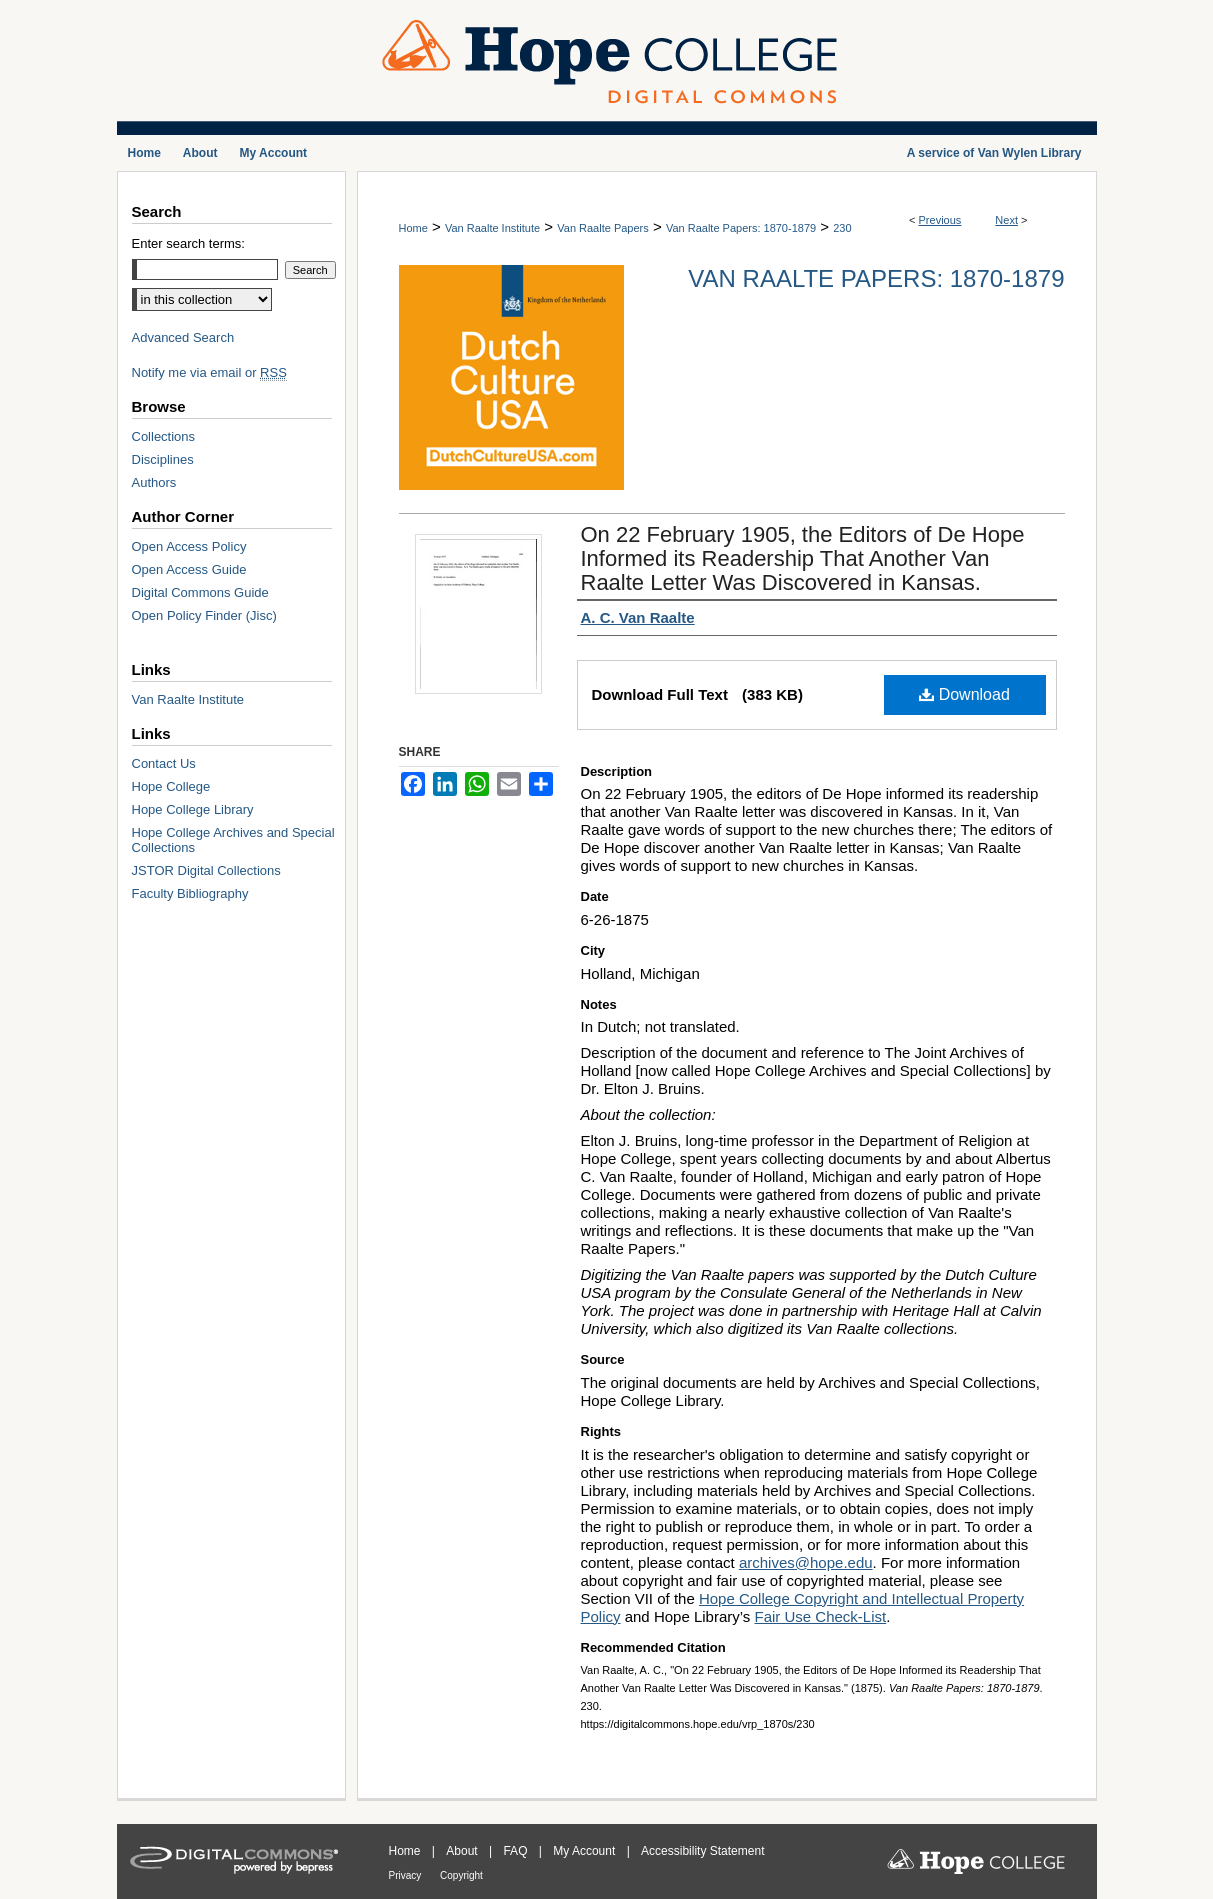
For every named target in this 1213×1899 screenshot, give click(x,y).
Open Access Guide (189, 569)
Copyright (461, 1875)
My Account (585, 1851)
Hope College (171, 786)
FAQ (516, 1851)
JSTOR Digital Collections (206, 870)
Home (413, 228)
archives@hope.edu (806, 1562)
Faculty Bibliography (190, 893)
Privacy (407, 1875)
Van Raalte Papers (603, 228)
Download (964, 694)
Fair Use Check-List (820, 1616)
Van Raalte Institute (492, 228)
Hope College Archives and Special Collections (233, 840)
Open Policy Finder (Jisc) (204, 615)
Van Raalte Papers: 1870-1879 (741, 228)
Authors (154, 482)
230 (842, 228)
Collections (164, 436)
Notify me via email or (209, 372)
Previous (940, 220)
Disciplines (163, 459)
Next (1006, 220)
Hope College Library (193, 809)
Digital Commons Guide (200, 592)
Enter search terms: (188, 243)
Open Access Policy (189, 546)
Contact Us (164, 763)
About (463, 1851)
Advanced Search (183, 337)
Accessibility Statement (702, 1851)
